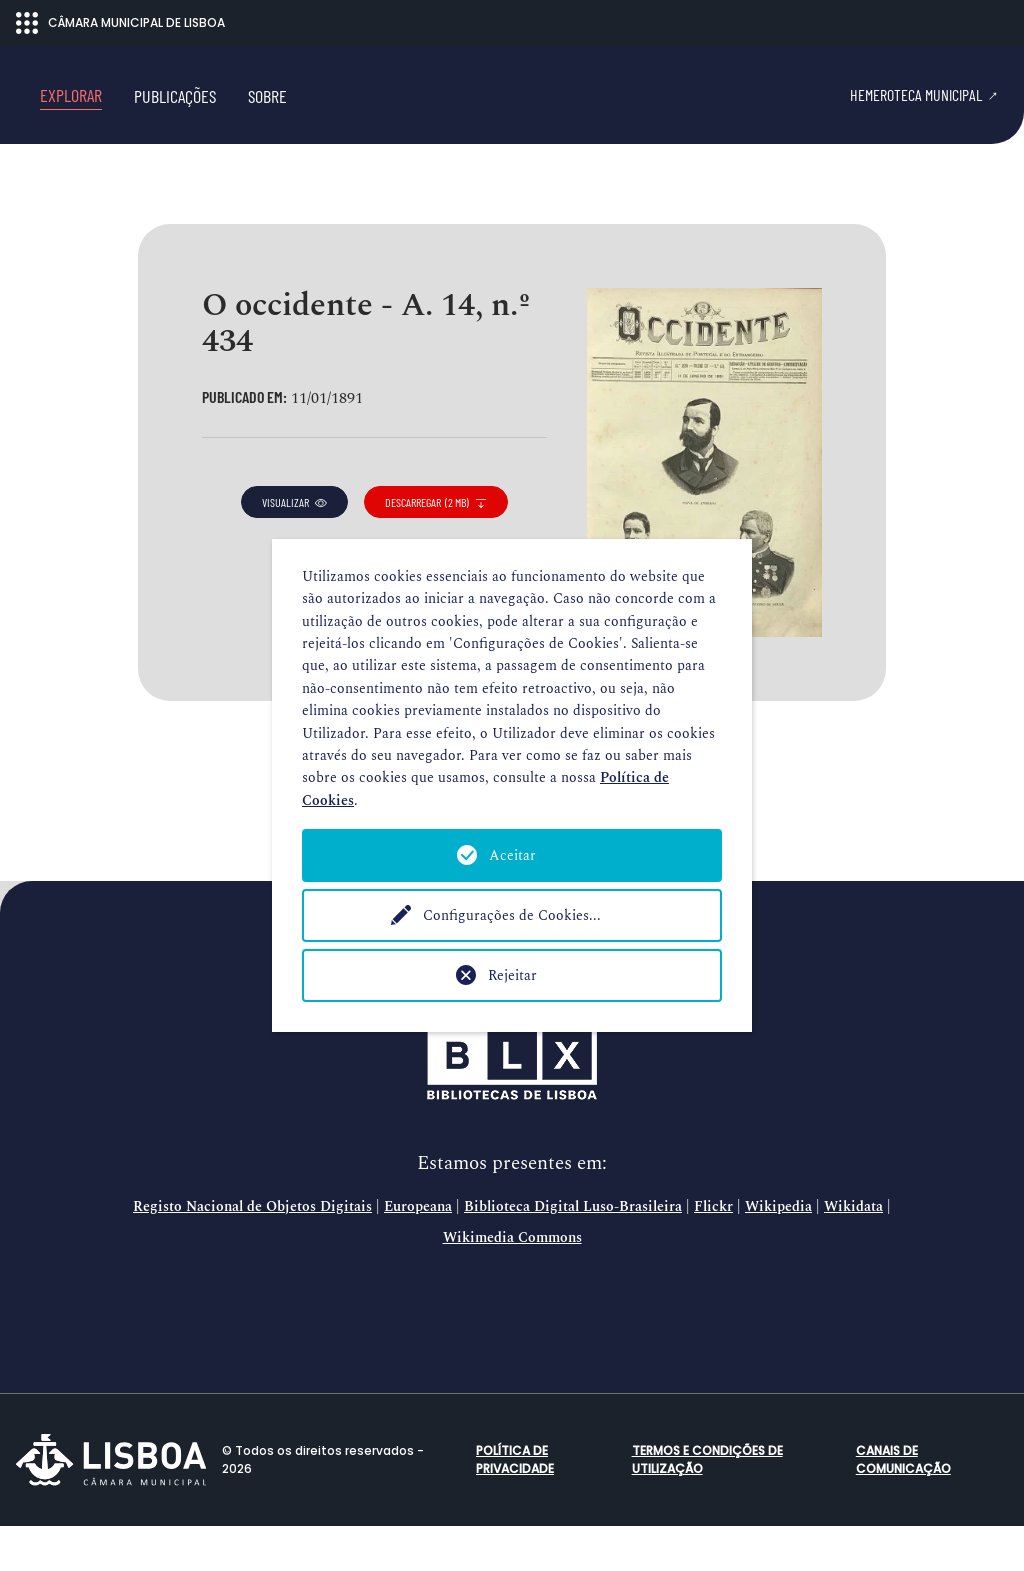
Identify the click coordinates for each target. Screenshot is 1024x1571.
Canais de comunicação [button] (903, 1504)
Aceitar (512, 855)
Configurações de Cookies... (512, 915)
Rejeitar (512, 975)
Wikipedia (778, 1252)
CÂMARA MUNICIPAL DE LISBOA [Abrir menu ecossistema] (120, 23)
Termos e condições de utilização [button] (707, 1504)
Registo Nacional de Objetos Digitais (252, 1252)
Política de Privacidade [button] (515, 1504)
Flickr (713, 1252)
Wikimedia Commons (512, 1283)
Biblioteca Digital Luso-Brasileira (573, 1252)
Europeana (418, 1252)
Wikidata (853, 1252)
